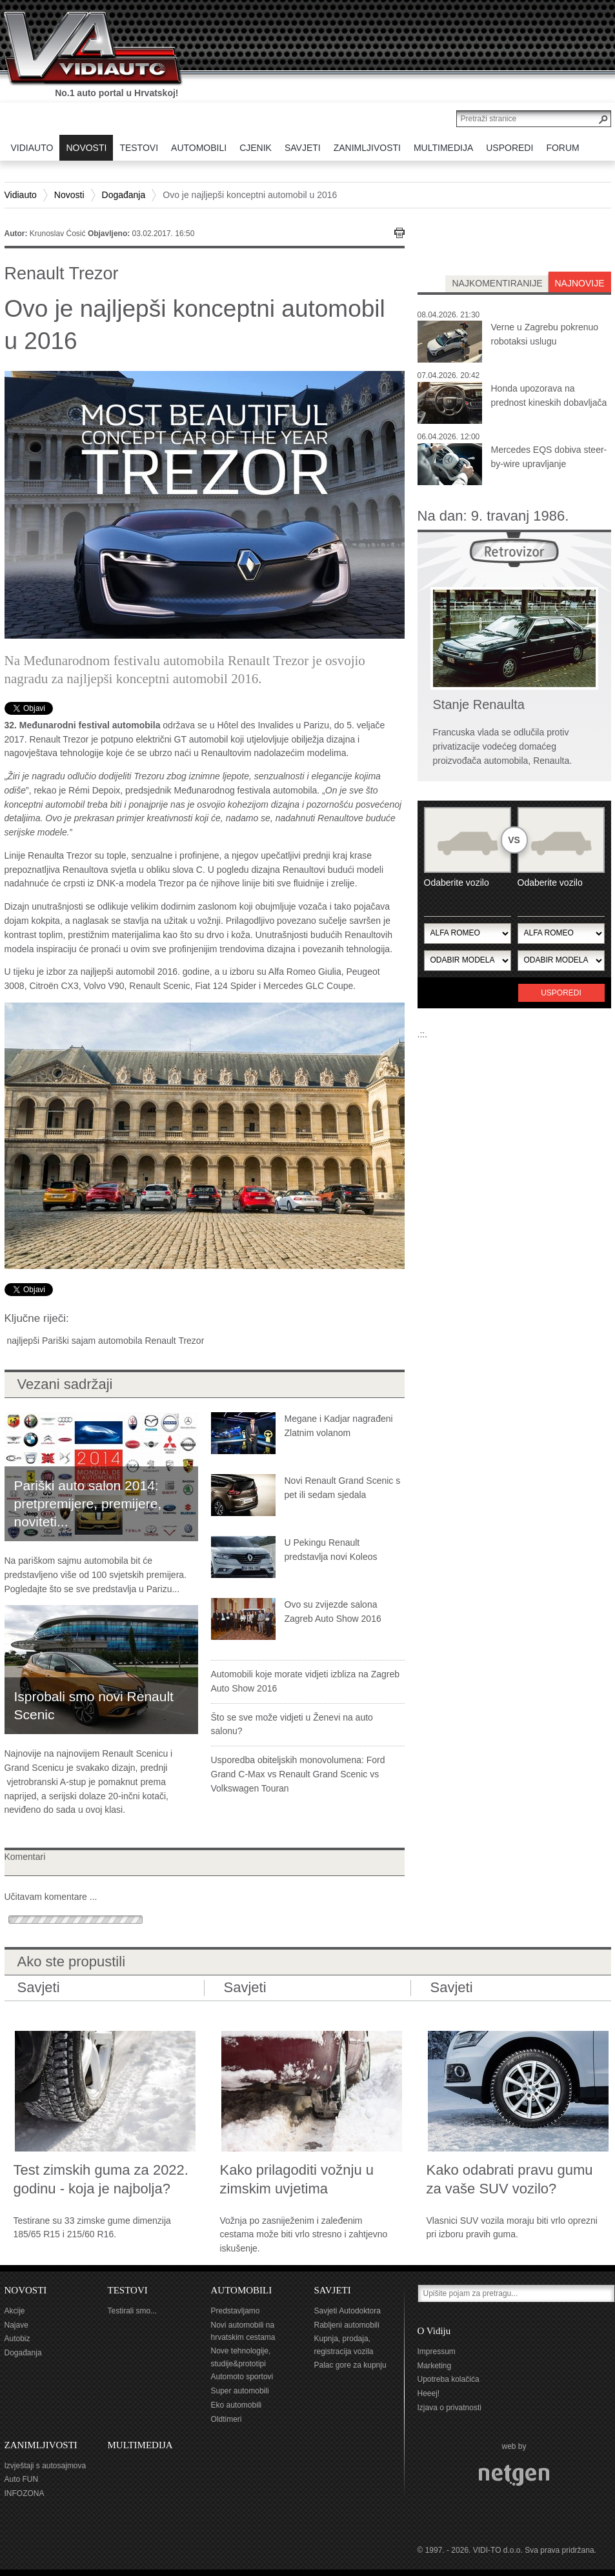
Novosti (69, 195)
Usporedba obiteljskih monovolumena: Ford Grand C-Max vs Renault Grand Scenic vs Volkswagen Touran (298, 1774)
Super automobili (240, 2390)
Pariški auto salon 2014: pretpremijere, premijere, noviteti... (88, 1503)
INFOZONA (25, 2493)
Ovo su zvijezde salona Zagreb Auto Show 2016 (333, 1611)
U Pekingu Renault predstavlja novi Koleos (331, 1549)
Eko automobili (236, 2405)
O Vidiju (434, 2331)
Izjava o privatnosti (449, 2407)
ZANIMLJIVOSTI (41, 2445)
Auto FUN (22, 2479)
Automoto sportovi (242, 2376)
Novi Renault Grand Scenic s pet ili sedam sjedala (343, 1487)
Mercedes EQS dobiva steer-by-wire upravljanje (549, 456)
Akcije (15, 2310)
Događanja (124, 195)
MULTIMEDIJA (140, 2445)
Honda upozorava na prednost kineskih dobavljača (549, 395)
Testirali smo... (132, 2310)
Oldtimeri (226, 2419)
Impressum (437, 2351)
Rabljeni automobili (346, 2325)
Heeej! (429, 2393)
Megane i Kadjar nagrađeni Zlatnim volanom (339, 1425)
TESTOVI (128, 2290)
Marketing (435, 2365)
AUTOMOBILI (241, 2290)
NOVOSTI (26, 2290)
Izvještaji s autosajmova (45, 2465)
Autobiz (17, 2338)
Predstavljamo (235, 2310)
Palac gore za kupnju (350, 2365)
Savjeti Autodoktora (347, 2310)
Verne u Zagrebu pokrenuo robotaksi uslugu (545, 334)
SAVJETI (332, 2290)
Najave (16, 2325)
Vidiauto (21, 195)
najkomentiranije (497, 283)
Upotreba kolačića (448, 2379)
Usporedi (561, 992)
